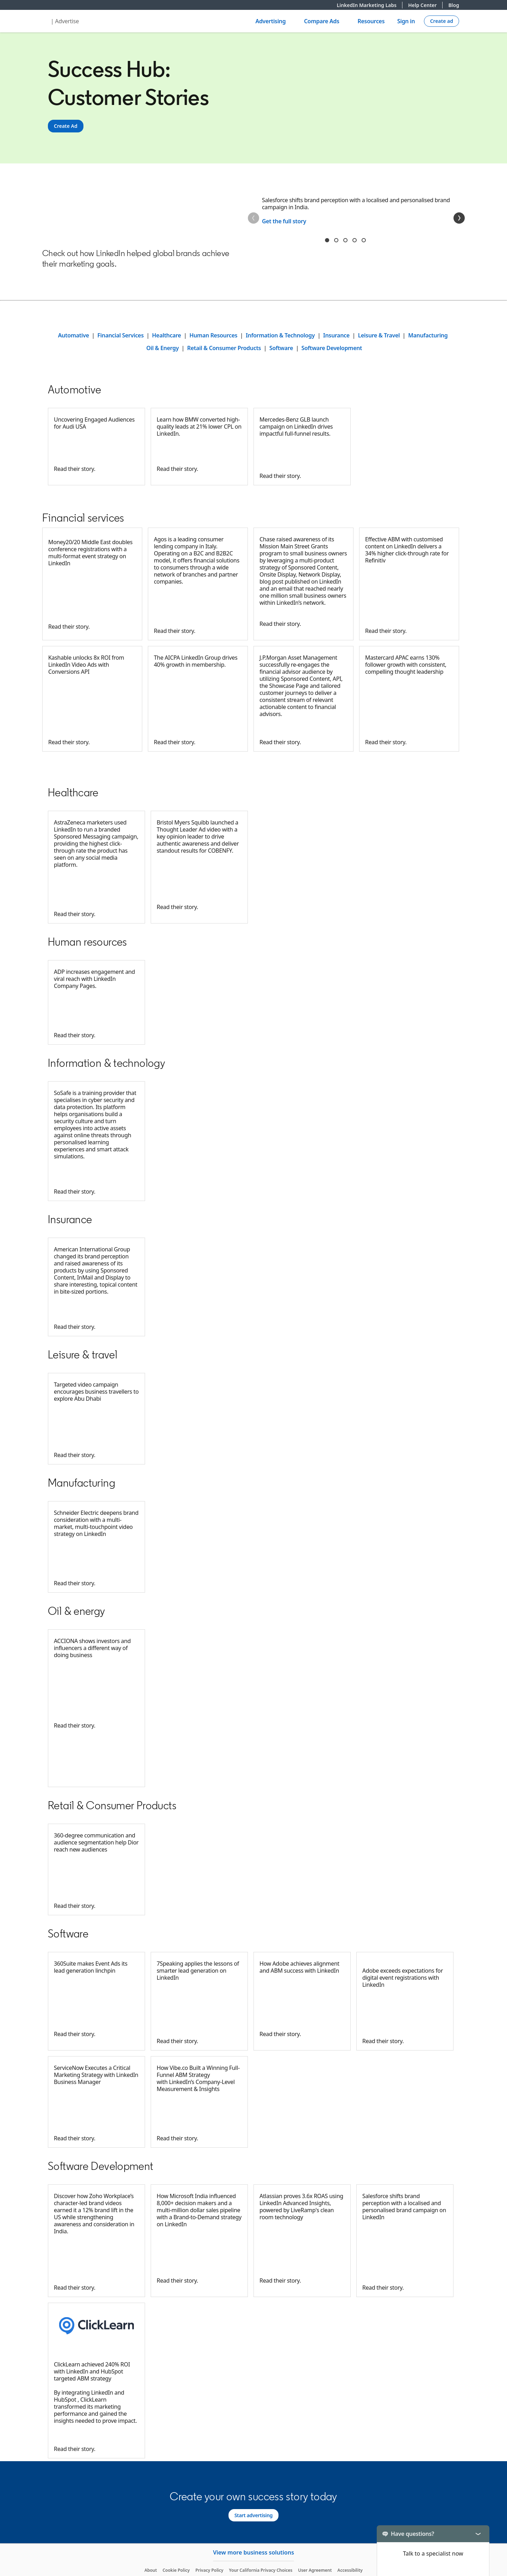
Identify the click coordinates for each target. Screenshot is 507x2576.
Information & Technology (280, 335)
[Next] (459, 218)
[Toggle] (478, 2533)
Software (281, 348)
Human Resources (213, 335)
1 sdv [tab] (327, 240)
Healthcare (166, 335)
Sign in (406, 21)
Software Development (331, 348)
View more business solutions (253, 2552)
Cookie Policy (176, 2570)
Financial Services (121, 335)
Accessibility (350, 2570)
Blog (453, 5)
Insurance (336, 335)
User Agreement (315, 2570)
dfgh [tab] (336, 240)
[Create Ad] (65, 126)
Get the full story (284, 221)
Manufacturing (427, 335)
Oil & (152, 348)
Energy (170, 348)
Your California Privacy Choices (260, 2570)
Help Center (425, 5)
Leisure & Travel (379, 335)
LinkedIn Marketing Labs (370, 5)
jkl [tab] (354, 240)
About (150, 2570)
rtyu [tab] (345, 240)
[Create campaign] (441, 21)
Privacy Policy (209, 2570)
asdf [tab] (364, 240)
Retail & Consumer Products (224, 348)
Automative (73, 335)
